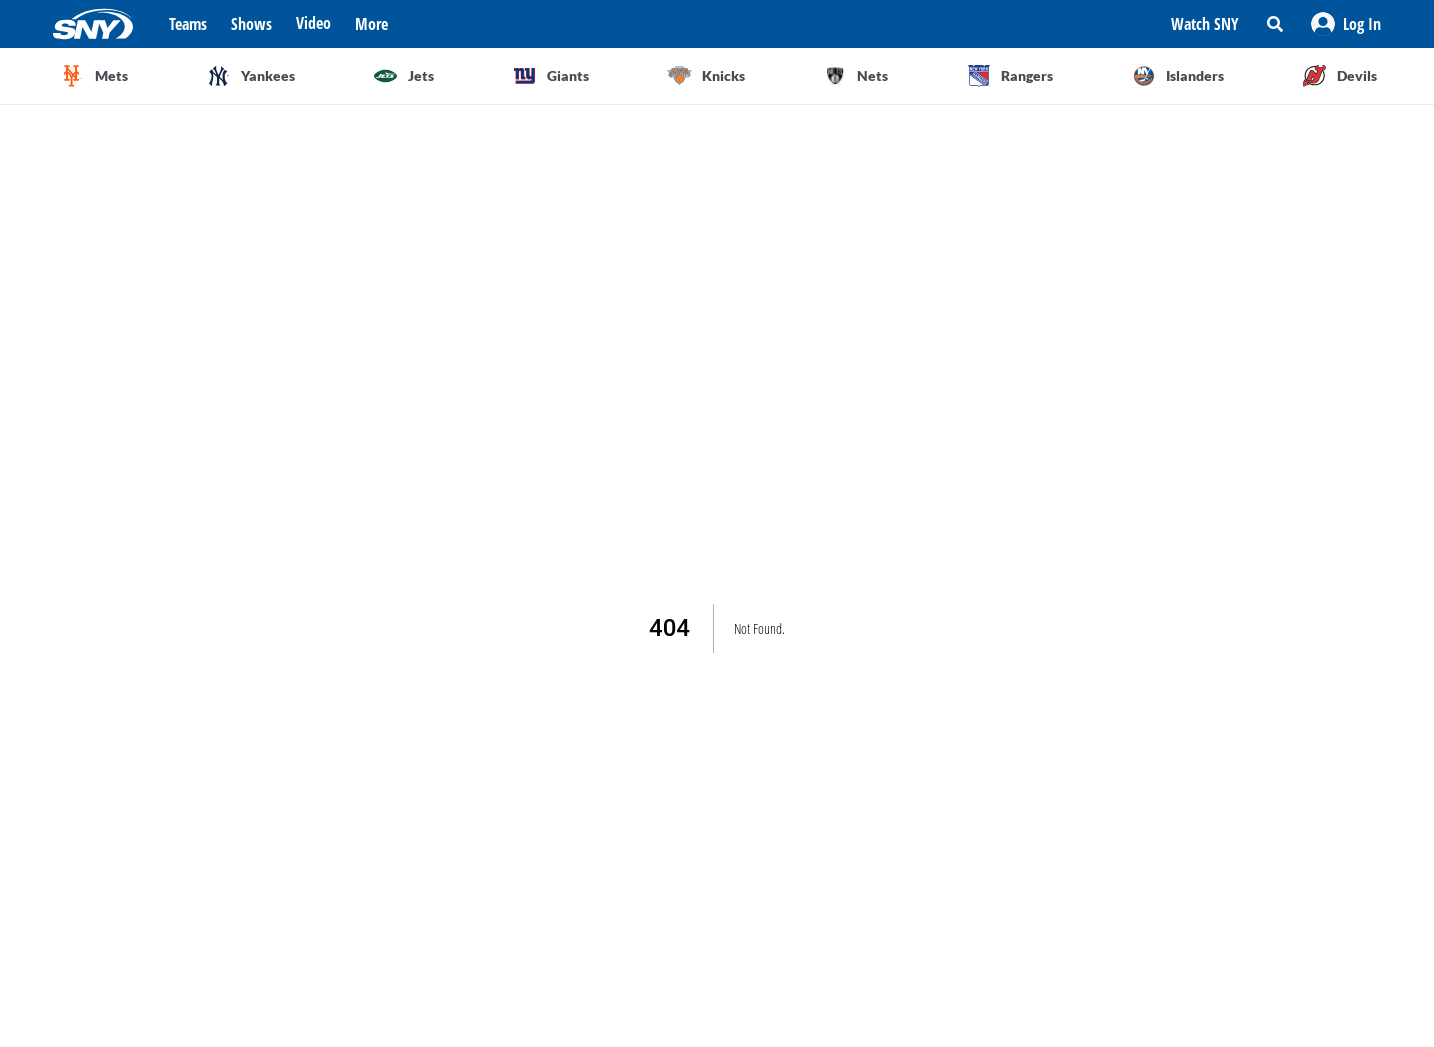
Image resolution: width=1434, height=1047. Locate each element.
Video (313, 23)
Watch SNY (1205, 24)
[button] (1346, 24)
